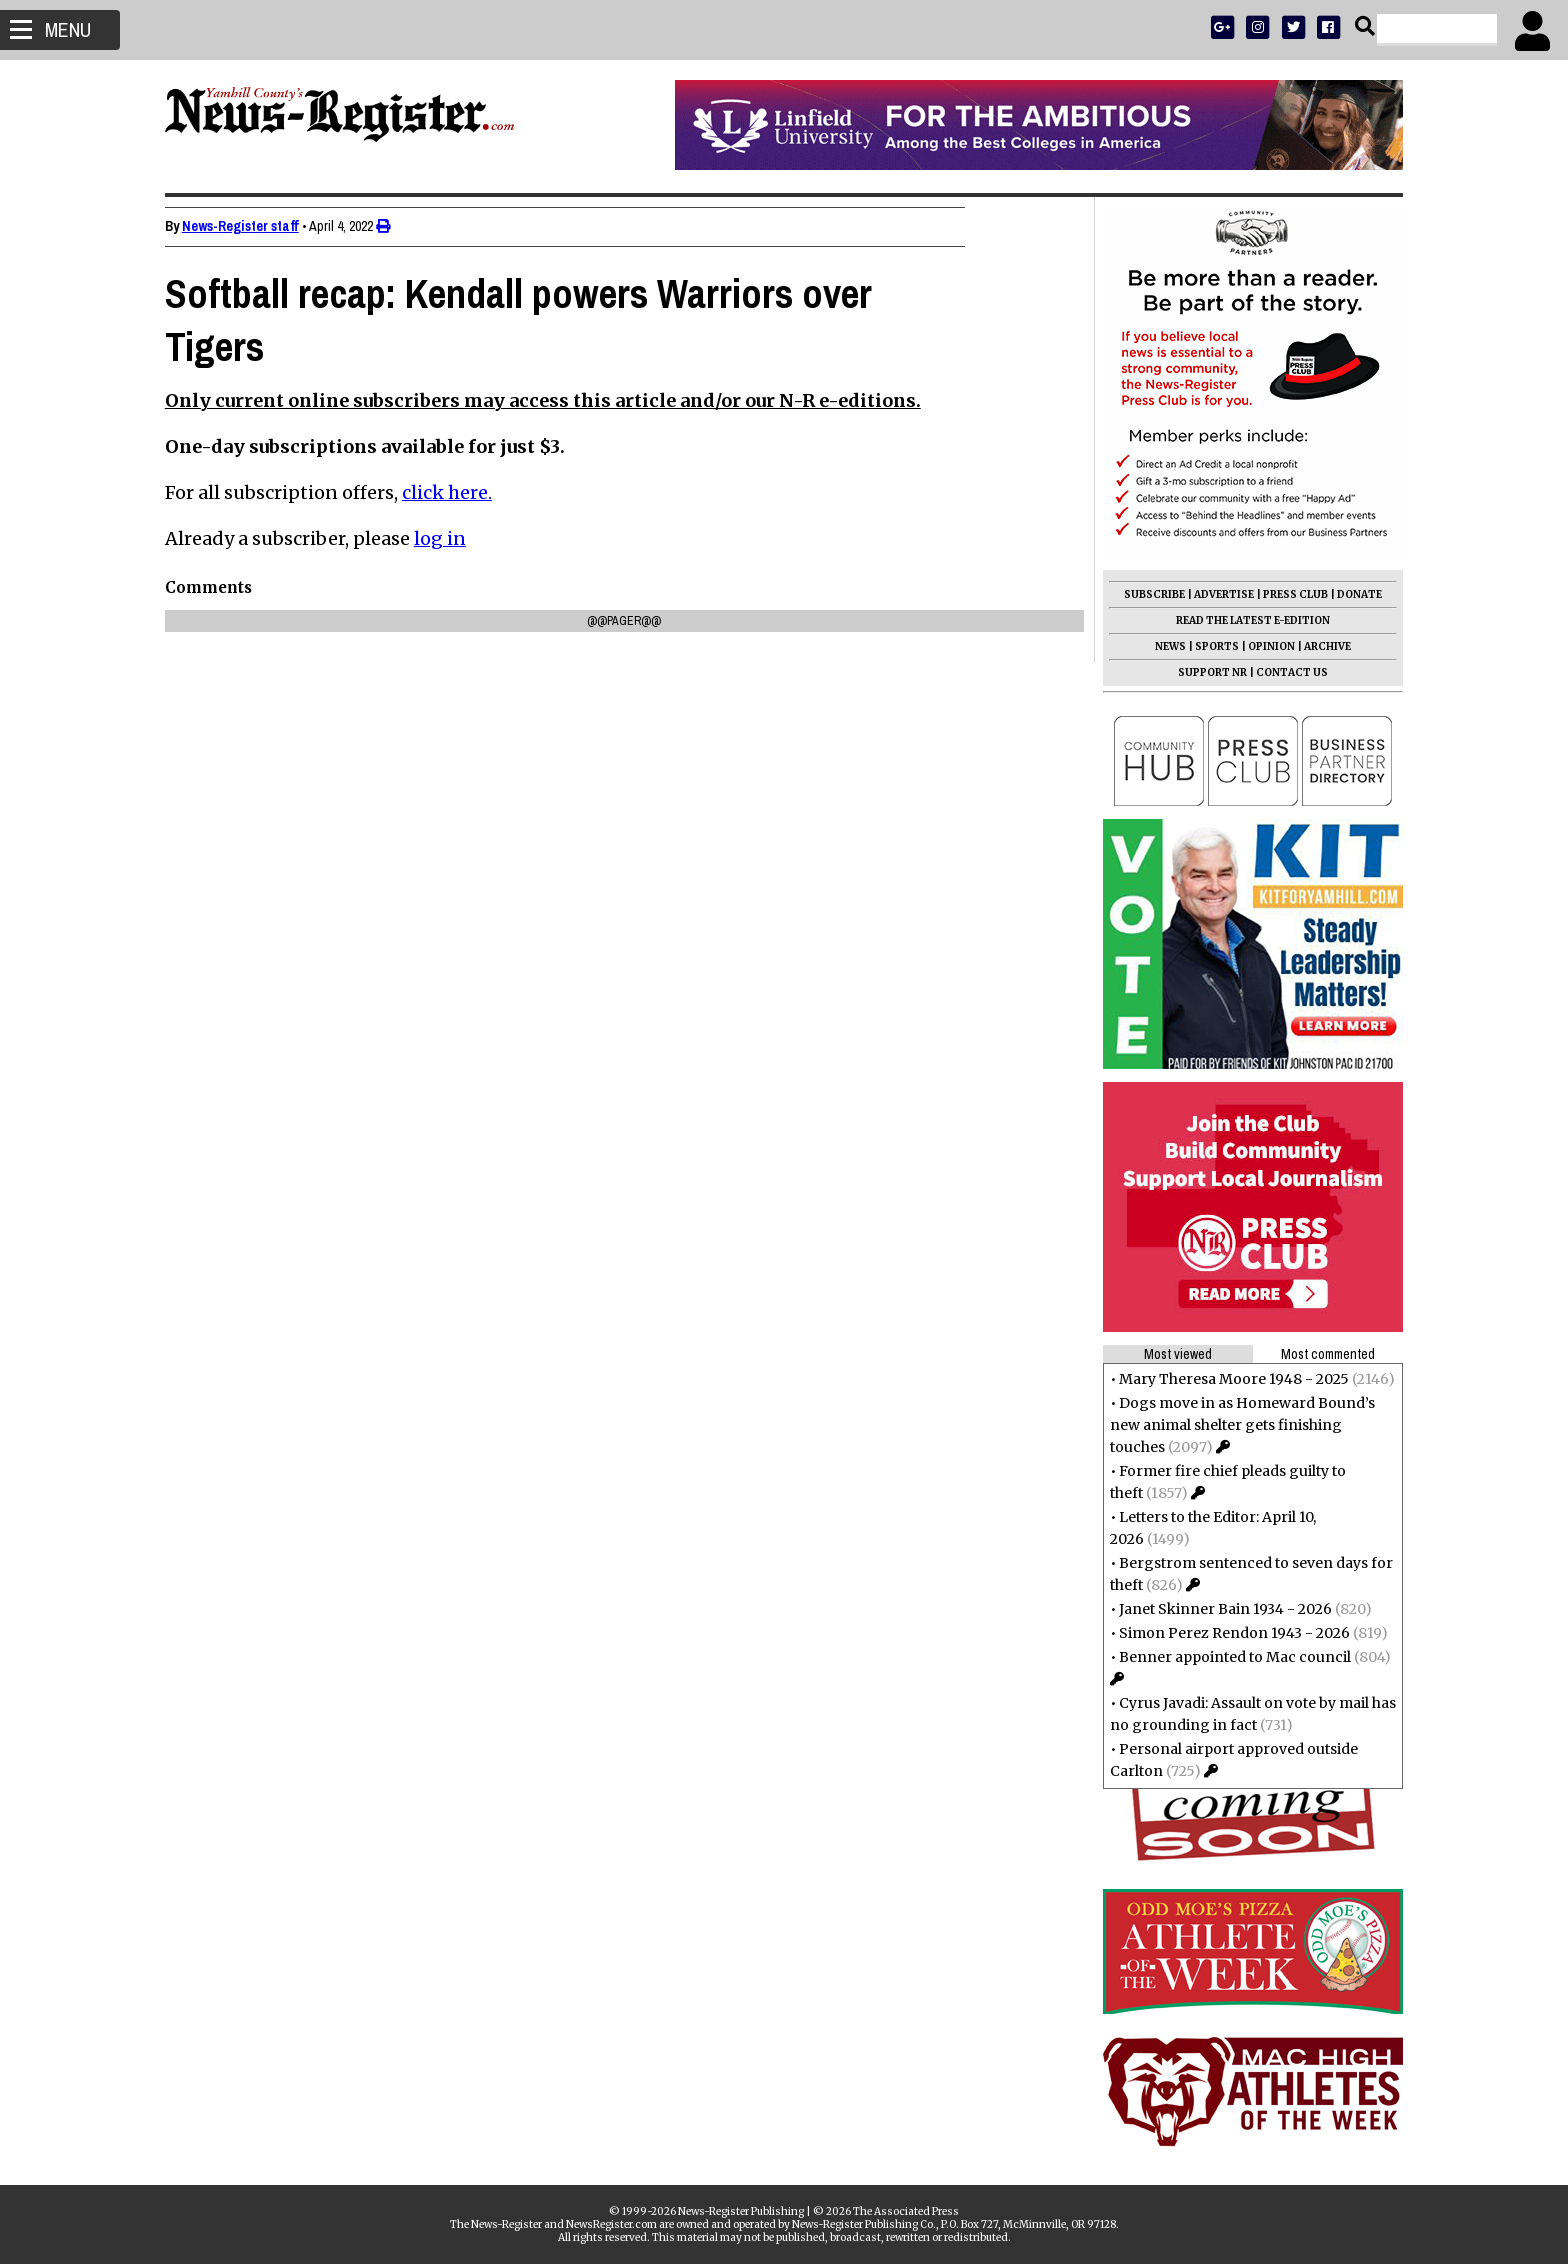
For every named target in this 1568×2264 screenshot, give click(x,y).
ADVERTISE (1215, 594)
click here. (456, 492)
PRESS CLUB (1286, 594)
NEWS (1161, 646)
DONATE (1350, 594)
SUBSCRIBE (1145, 594)
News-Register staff (249, 226)
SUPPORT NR (1203, 672)
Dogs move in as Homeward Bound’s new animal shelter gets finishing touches (1233, 1425)
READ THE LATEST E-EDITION (1244, 620)
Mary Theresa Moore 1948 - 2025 (1225, 1379)
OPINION (1262, 646)
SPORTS (1208, 646)
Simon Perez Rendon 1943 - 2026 (1225, 1633)
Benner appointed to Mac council (1226, 1657)
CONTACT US (1283, 672)
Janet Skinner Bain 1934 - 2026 (1216, 1609)
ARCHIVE (1318, 646)
